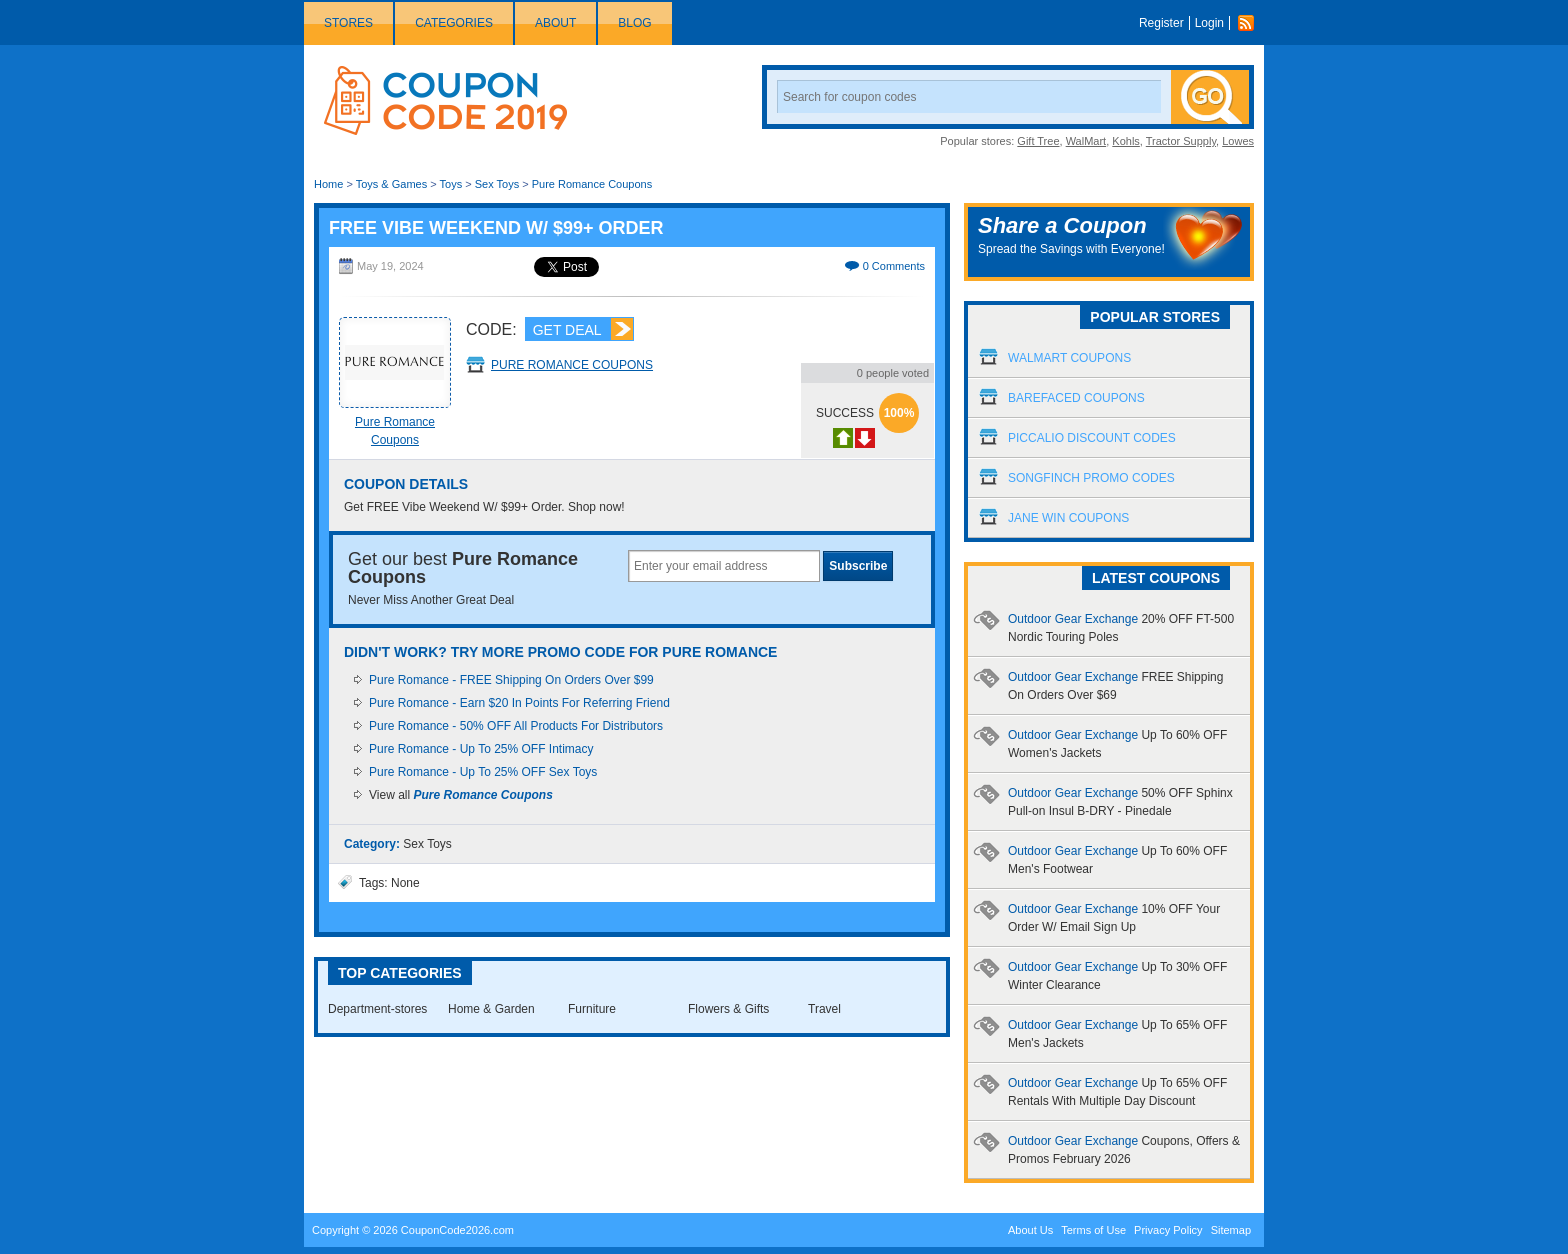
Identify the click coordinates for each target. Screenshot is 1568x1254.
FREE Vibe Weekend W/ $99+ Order (496, 228)
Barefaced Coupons (1076, 398)
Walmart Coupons (1069, 358)
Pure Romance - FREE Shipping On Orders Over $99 (511, 680)
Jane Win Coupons (1068, 518)
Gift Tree (1038, 141)
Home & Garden (491, 1009)
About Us (1030, 1230)
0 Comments (894, 266)
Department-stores (377, 1009)
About (555, 23)
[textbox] (724, 566)
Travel (824, 1009)
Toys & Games (392, 184)
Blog (634, 23)
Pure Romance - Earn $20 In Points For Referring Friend (519, 703)
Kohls (1126, 141)
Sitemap (1231, 1230)
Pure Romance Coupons (592, 184)
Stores (348, 23)
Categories (454, 23)
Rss (1251, 23)
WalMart (1086, 141)
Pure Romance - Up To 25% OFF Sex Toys (483, 772)
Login (1209, 23)
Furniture (592, 1009)
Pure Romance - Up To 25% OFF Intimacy (481, 749)
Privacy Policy (1168, 1230)
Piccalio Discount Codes (1092, 438)
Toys (451, 184)
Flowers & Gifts (728, 1009)
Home (328, 184)
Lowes (1238, 141)
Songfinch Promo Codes (1091, 478)
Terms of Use (1093, 1230)
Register (1161, 23)
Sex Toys (497, 184)
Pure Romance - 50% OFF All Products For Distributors (516, 726)
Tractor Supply (1181, 141)
